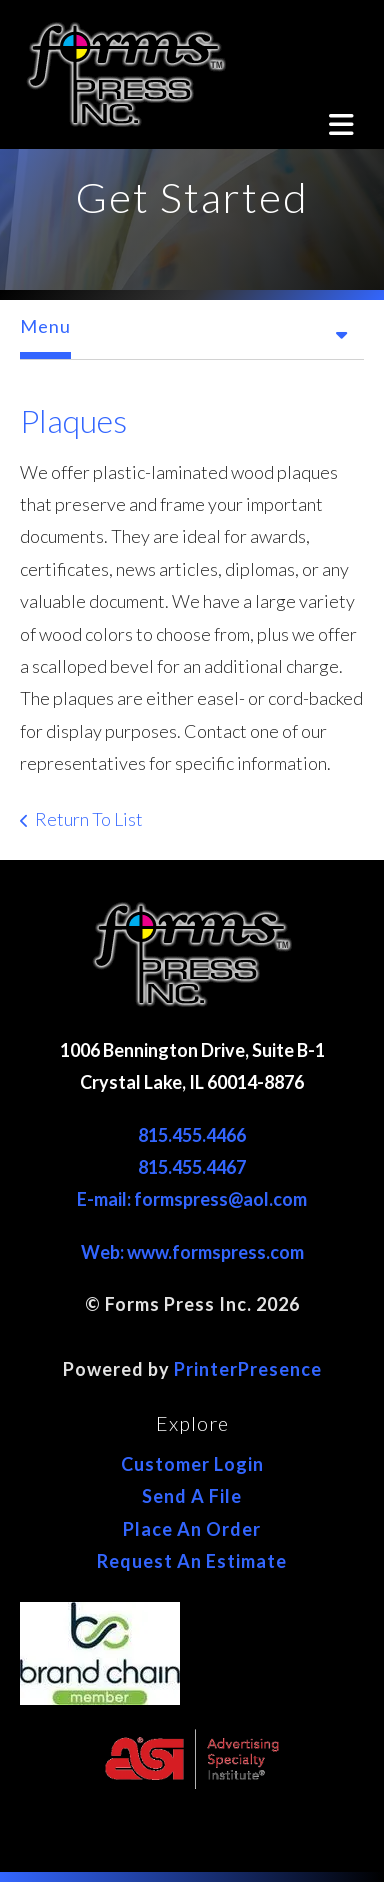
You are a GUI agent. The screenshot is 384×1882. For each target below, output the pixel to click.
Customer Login (192, 1464)
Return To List (89, 819)
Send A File (192, 1496)
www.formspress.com (215, 1252)
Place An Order (192, 1529)
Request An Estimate (192, 1561)
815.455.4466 (192, 1135)
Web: (104, 1252)
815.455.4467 (192, 1167)
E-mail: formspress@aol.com (192, 1199)
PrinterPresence (248, 1369)
